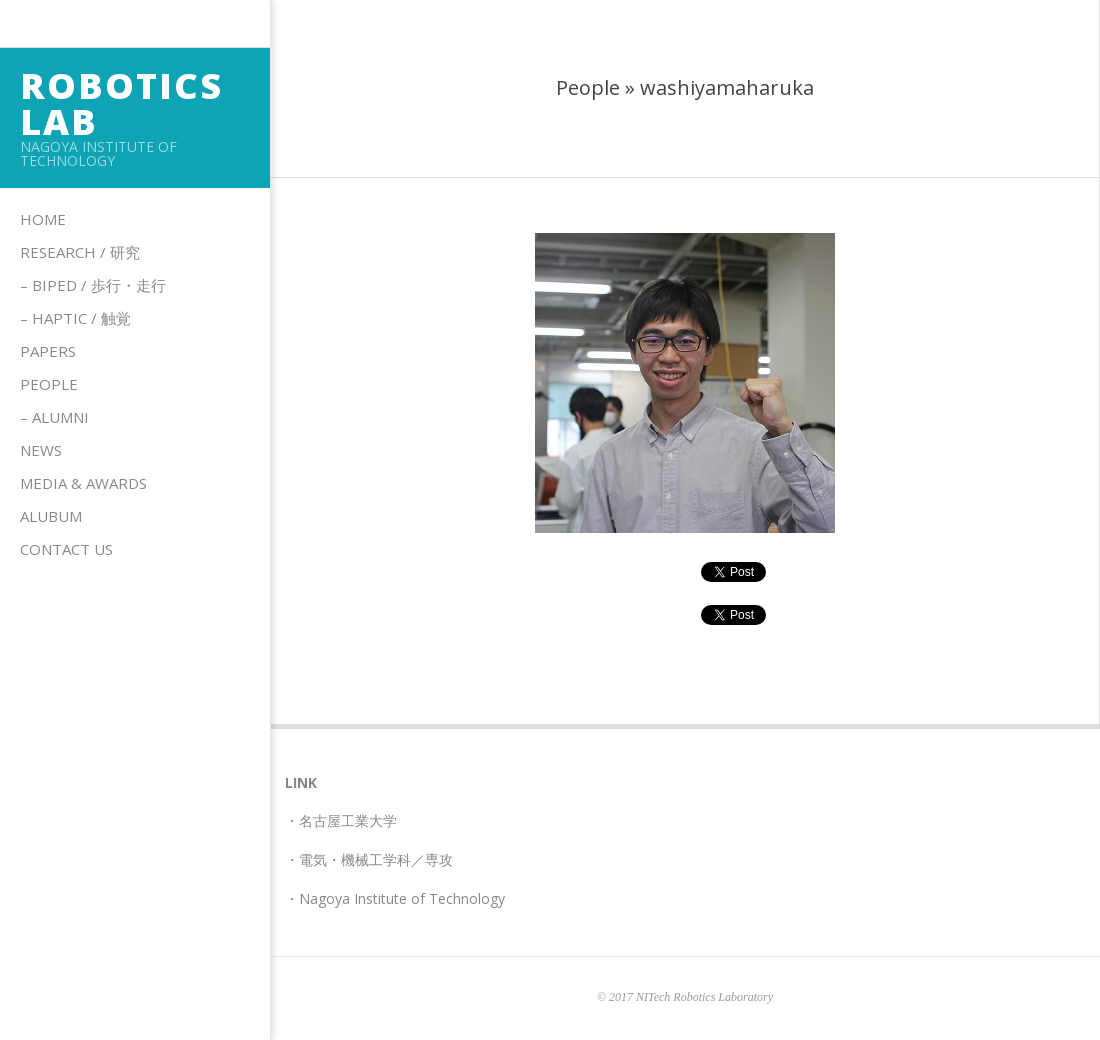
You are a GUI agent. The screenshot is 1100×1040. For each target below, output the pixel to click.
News (41, 450)
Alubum (51, 516)
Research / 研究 (80, 252)
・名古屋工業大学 (341, 820)
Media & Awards (83, 483)
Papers (48, 351)
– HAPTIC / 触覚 (75, 318)
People (49, 384)
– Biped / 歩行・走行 (93, 285)
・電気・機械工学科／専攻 (369, 859)
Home (43, 219)
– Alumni (54, 417)
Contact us (66, 549)
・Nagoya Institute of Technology (395, 898)
